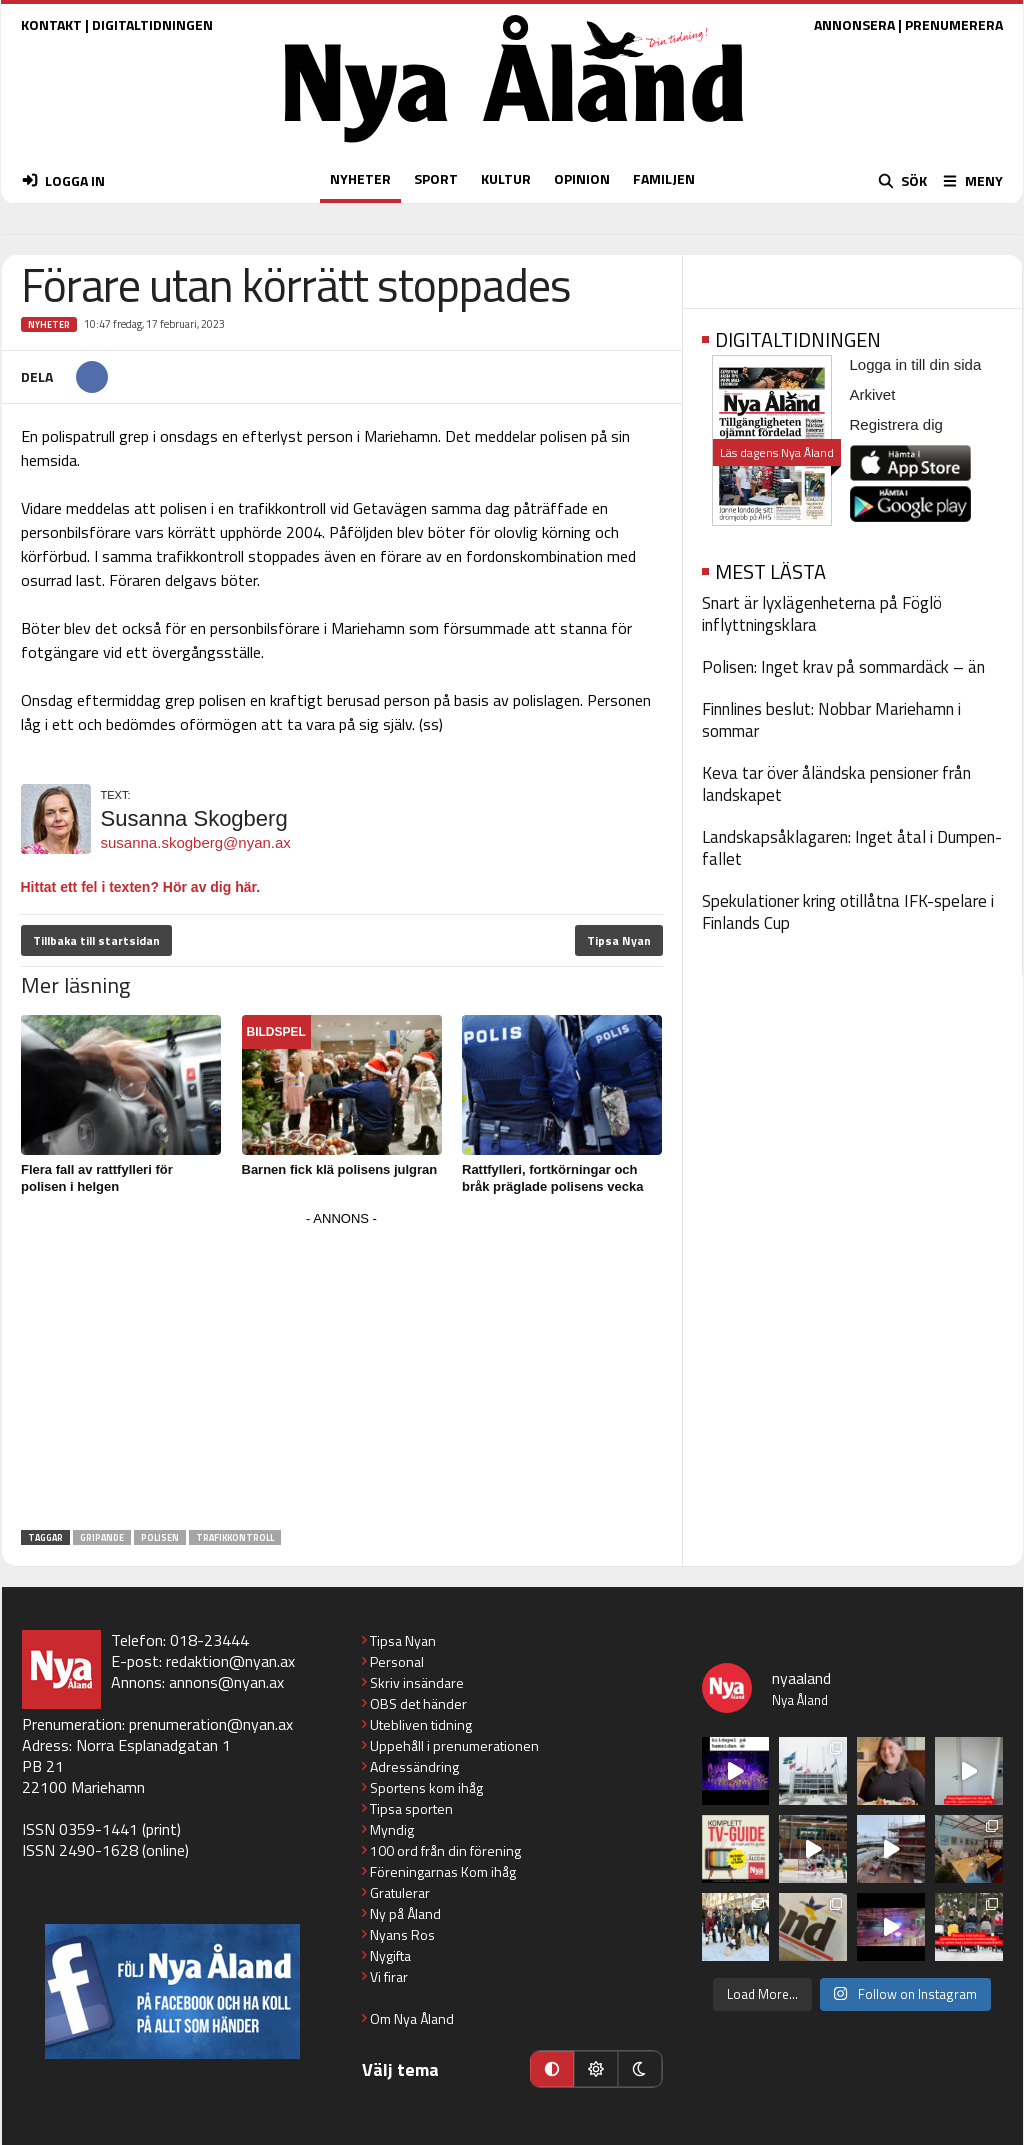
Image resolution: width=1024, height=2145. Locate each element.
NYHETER (360, 178)
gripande (102, 1537)
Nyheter (49, 324)
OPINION (582, 178)
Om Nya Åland (412, 2018)
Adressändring (414, 1766)
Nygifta (390, 1955)
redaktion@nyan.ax (230, 1661)
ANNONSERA (854, 24)
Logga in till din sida (916, 364)
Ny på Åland (405, 1913)
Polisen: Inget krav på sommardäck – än (843, 667)
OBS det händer (418, 1703)
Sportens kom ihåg (426, 1787)
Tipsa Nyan (619, 940)
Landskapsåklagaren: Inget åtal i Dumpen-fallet (852, 848)
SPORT (436, 178)
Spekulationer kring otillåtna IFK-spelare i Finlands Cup (848, 912)
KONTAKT (51, 24)
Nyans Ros (402, 1934)
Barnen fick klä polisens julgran (340, 1169)
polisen (160, 1537)
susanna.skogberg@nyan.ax (196, 842)
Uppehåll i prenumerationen (454, 1745)
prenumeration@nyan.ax (211, 1724)
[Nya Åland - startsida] (514, 147)
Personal (397, 1661)
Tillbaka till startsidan (96, 940)
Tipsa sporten (411, 1808)
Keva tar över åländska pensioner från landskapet (836, 784)
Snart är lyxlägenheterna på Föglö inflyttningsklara (822, 614)
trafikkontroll (235, 1537)
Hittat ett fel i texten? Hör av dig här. (141, 887)
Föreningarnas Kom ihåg (443, 1871)
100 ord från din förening (445, 1850)
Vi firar (389, 1976)
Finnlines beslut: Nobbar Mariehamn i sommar (831, 720)
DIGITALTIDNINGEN (152, 24)
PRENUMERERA (954, 24)
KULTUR (506, 178)
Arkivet (873, 394)
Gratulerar (400, 1892)
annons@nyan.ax (226, 1682)
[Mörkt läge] (640, 2069)
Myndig (392, 1829)
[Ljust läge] (596, 2069)
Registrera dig (896, 424)
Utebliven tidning (421, 1724)
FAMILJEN (664, 178)
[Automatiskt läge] (552, 2069)
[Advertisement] (342, 1372)
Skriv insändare (417, 1682)
